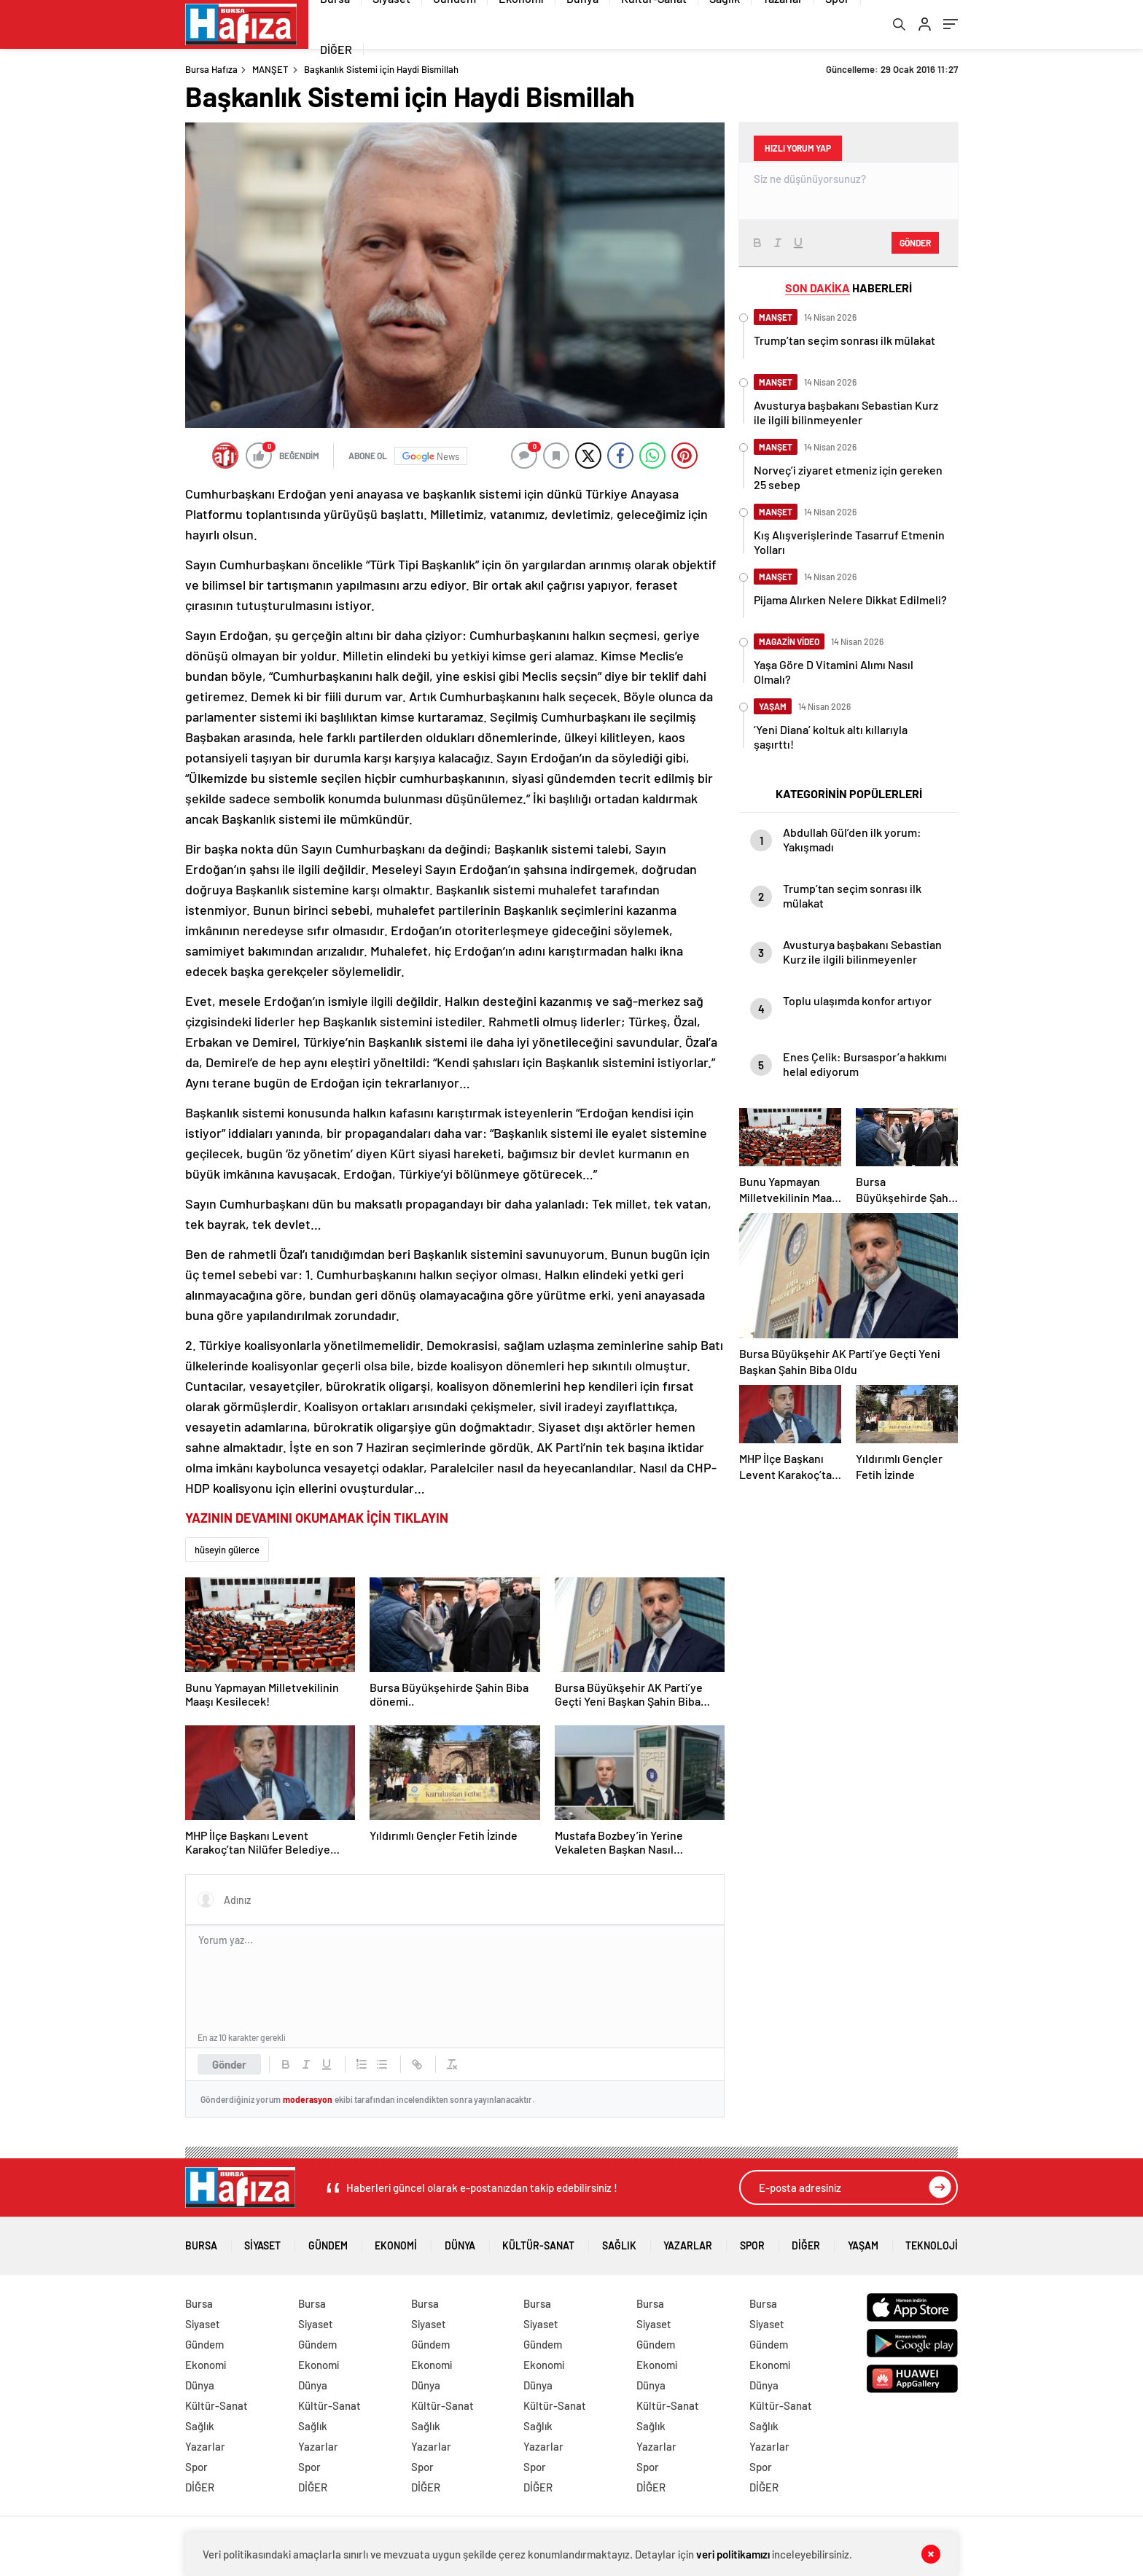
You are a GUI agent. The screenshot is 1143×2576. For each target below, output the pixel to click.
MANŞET (270, 71)
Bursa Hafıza (211, 71)
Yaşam (863, 2242)
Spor (752, 2242)
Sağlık (619, 2242)
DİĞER (336, 51)
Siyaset (262, 2242)
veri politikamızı (734, 2554)
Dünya (460, 2242)
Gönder (229, 2066)
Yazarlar (687, 2242)
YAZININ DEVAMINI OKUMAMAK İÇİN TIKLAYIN (316, 1520)
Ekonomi (396, 2242)
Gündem (328, 2242)
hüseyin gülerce (227, 1552)
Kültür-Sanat (538, 2242)
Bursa (201, 2242)
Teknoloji (931, 2242)
